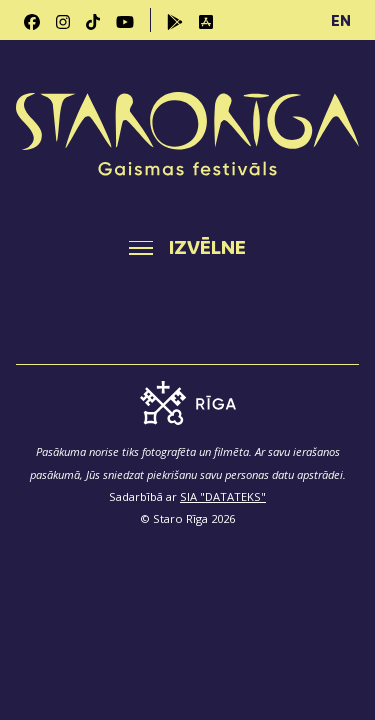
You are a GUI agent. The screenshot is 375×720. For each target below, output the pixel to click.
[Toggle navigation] (187, 248)
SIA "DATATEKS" (223, 496)
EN (341, 20)
